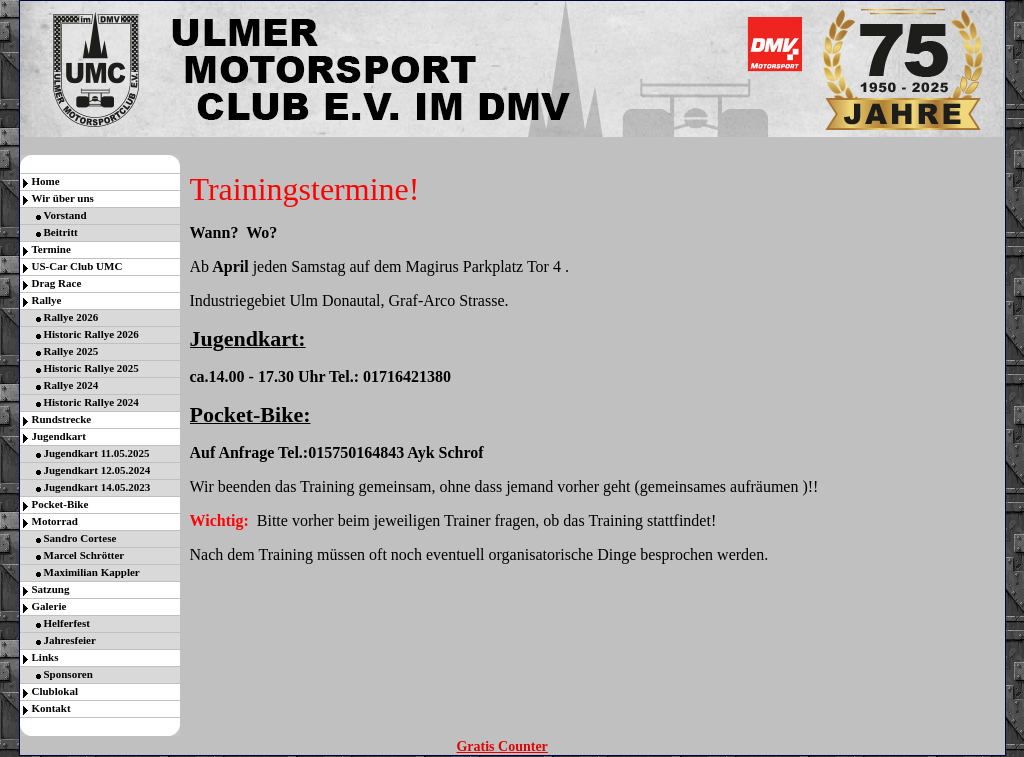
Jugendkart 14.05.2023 (97, 487)
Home (46, 181)
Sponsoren (68, 674)
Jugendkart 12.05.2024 (97, 470)
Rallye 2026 (71, 317)
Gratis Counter (501, 746)
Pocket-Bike (60, 504)
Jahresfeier (70, 640)
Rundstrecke (62, 419)
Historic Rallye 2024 (91, 402)
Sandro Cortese (80, 538)
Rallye (47, 300)
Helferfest (67, 623)
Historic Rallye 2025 (91, 368)
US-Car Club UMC (77, 266)
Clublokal (55, 691)
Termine (51, 249)
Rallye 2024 (71, 385)
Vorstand (65, 215)
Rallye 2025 (71, 351)
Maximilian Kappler (92, 572)
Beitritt (61, 232)
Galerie (49, 606)
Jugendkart (59, 436)
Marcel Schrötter (84, 555)
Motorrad (55, 521)
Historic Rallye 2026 (91, 334)
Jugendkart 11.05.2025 (97, 453)
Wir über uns (63, 198)
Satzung (51, 589)
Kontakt (51, 708)
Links (45, 657)
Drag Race (57, 283)
